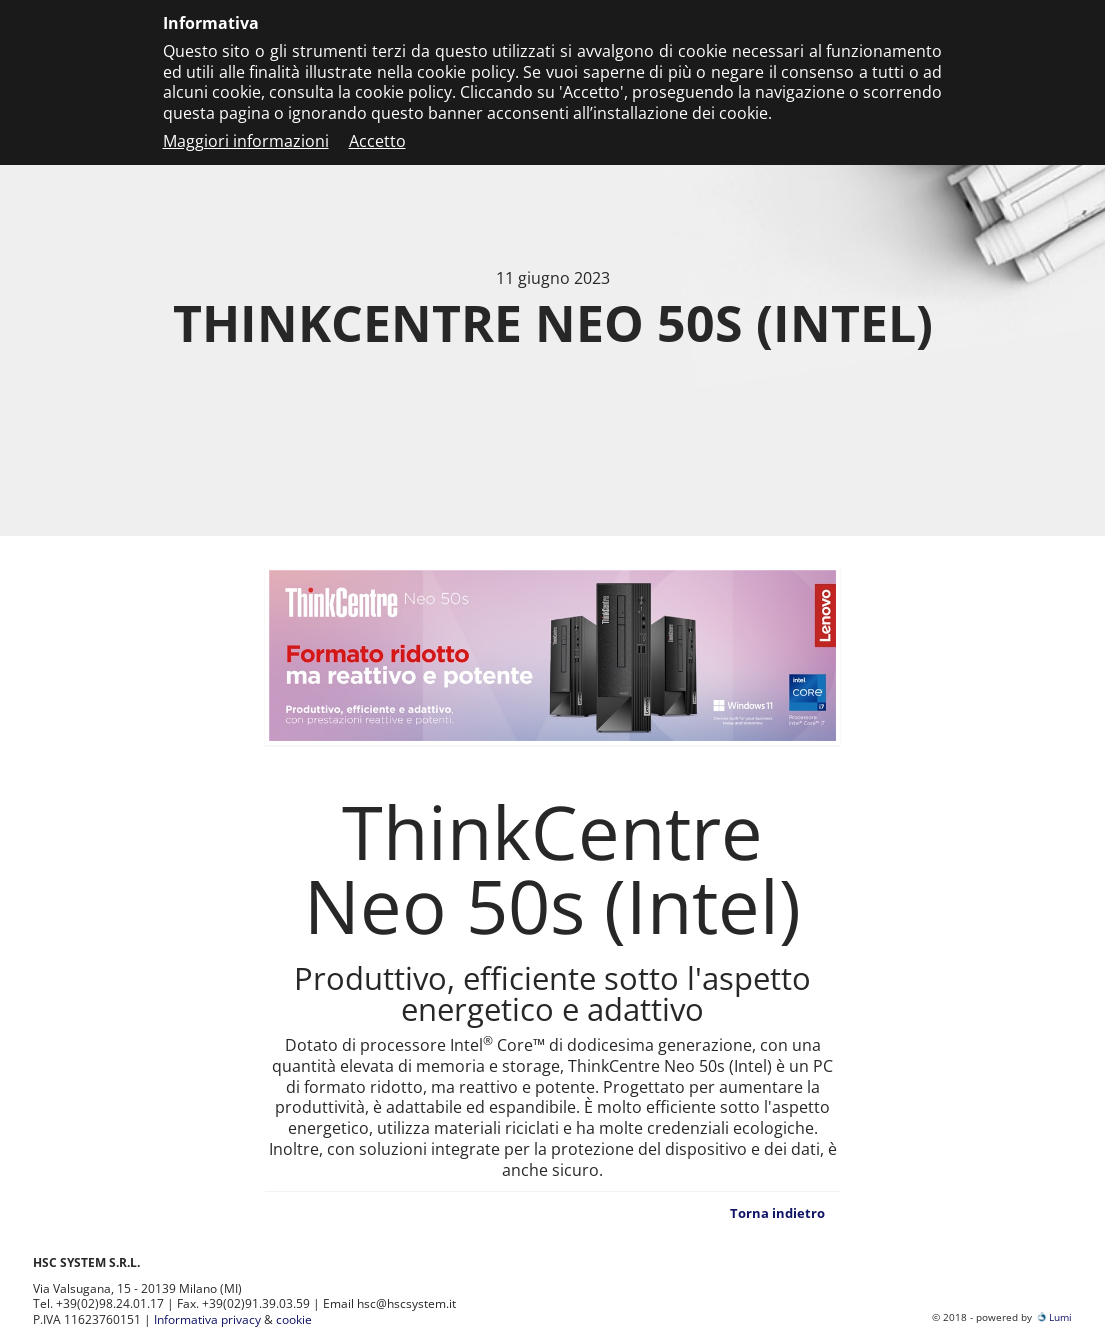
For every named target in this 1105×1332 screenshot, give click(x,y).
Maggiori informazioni (246, 141)
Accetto (377, 141)
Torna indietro (777, 1213)
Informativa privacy (207, 1319)
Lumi (1053, 1317)
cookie (294, 1319)
